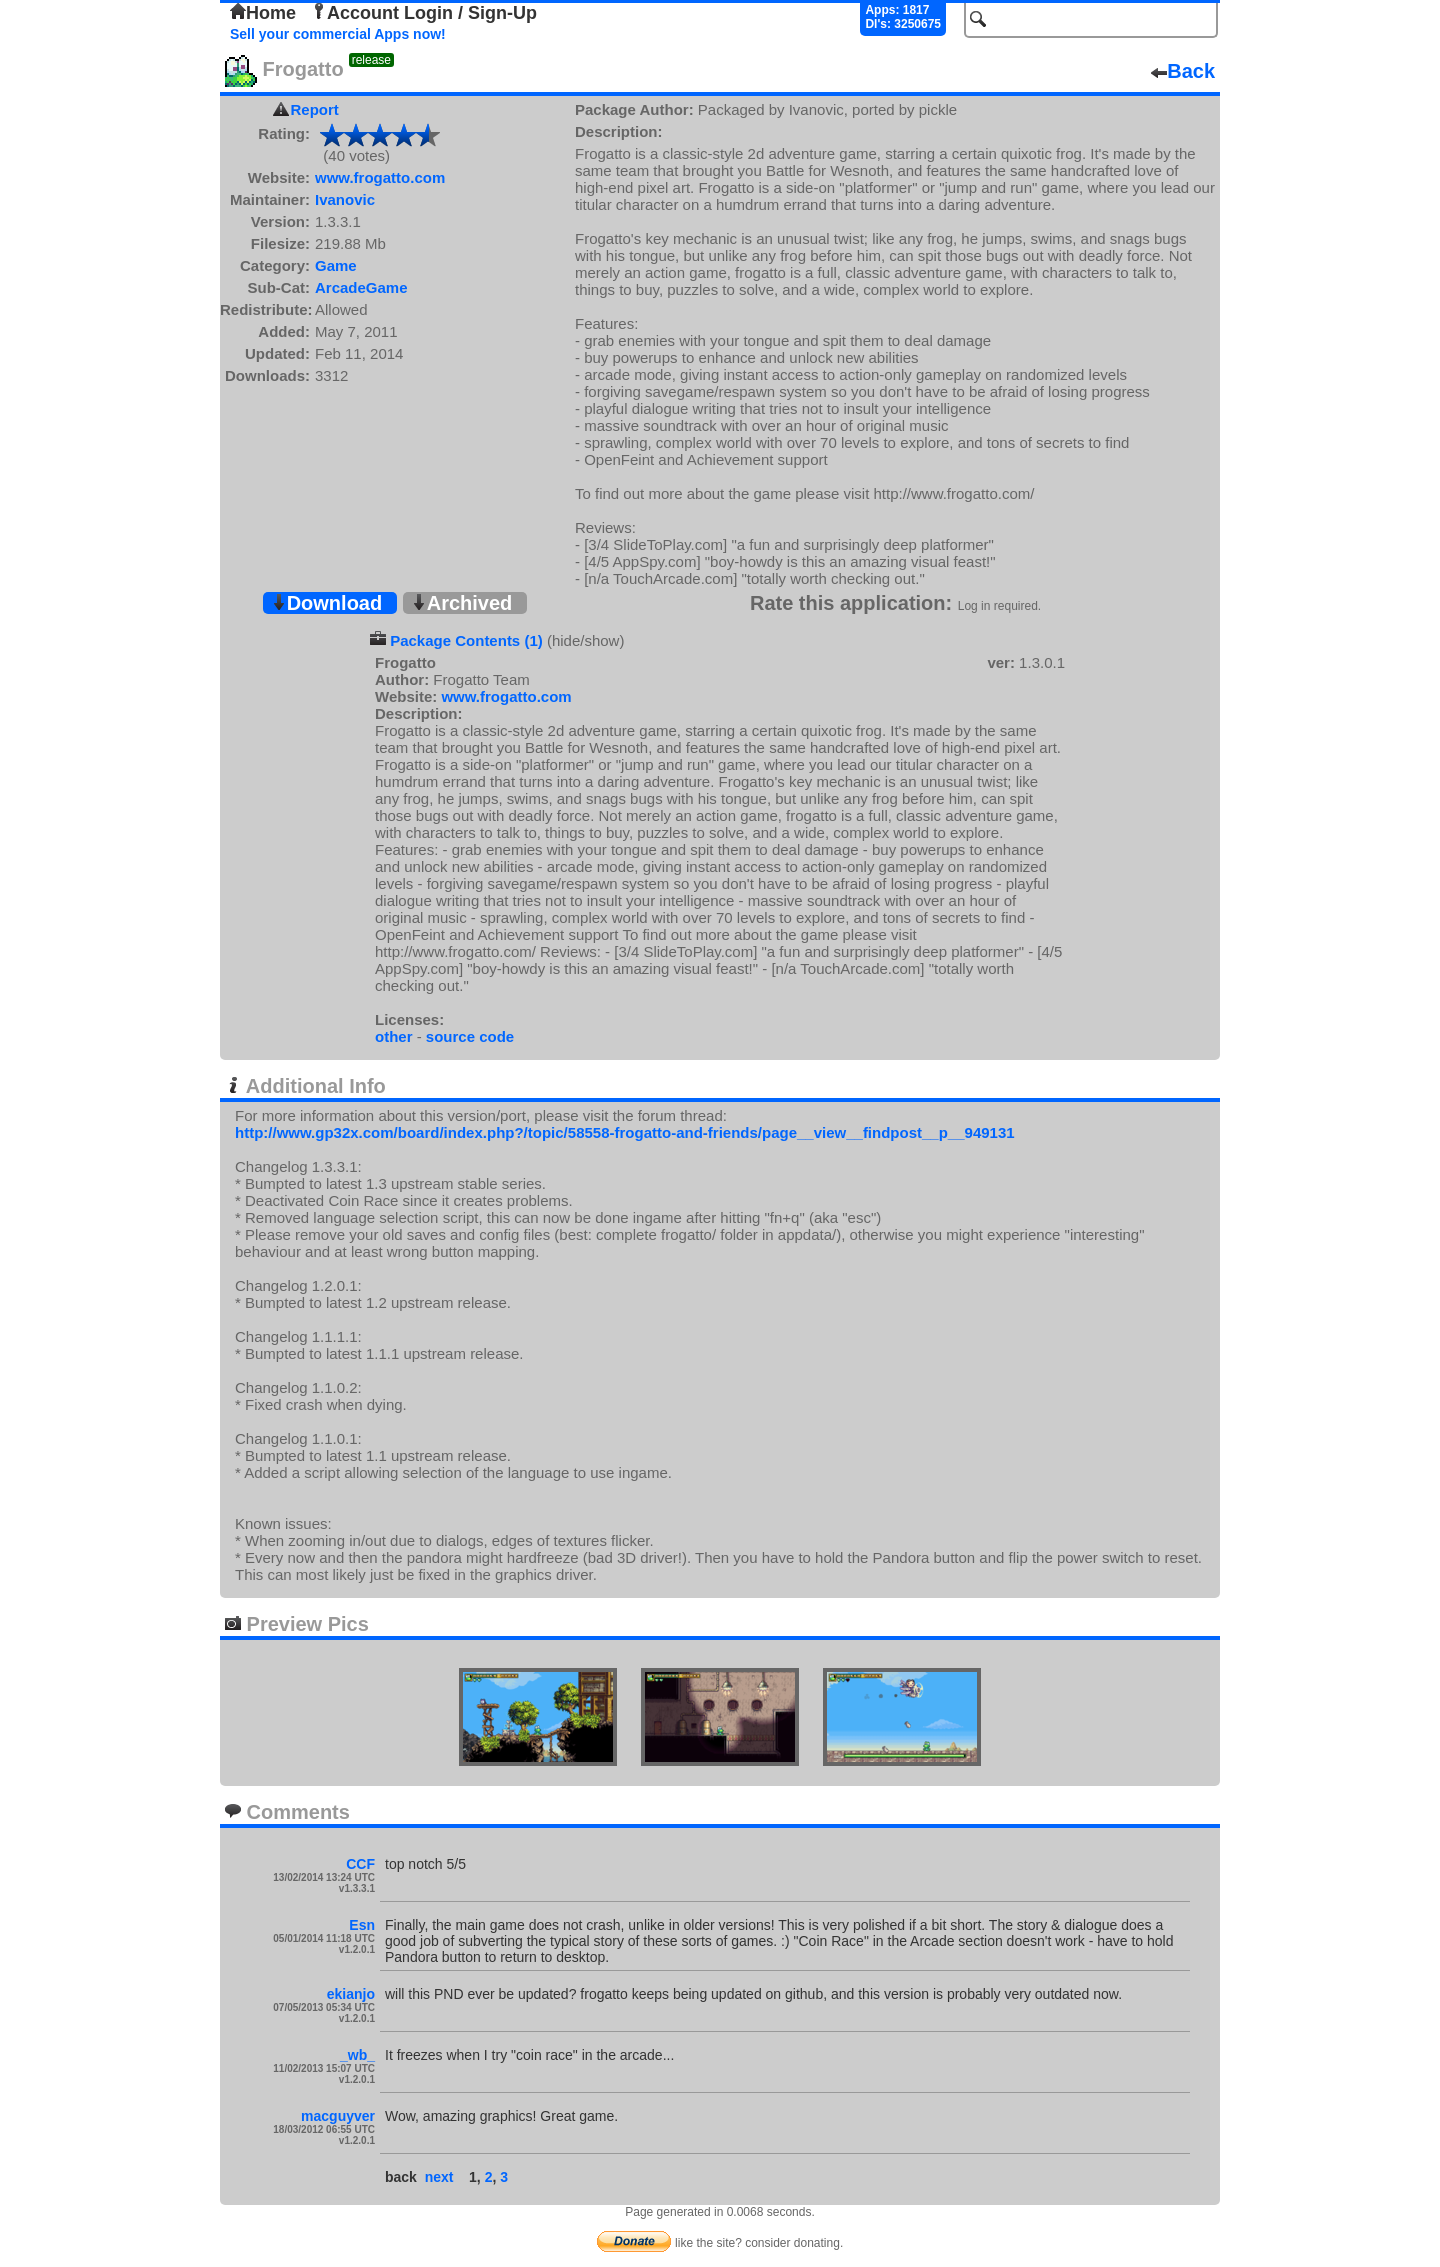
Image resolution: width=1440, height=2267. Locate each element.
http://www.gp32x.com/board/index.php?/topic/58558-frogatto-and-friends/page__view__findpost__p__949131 (625, 1132)
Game (336, 265)
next (439, 2177)
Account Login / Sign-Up (424, 13)
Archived (462, 603)
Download (327, 603)
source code (470, 1036)
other (394, 1036)
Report (315, 109)
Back (1183, 71)
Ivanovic (345, 199)
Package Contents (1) (466, 640)
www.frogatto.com (380, 177)
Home (263, 13)
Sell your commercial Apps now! (338, 34)
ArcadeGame (361, 287)
